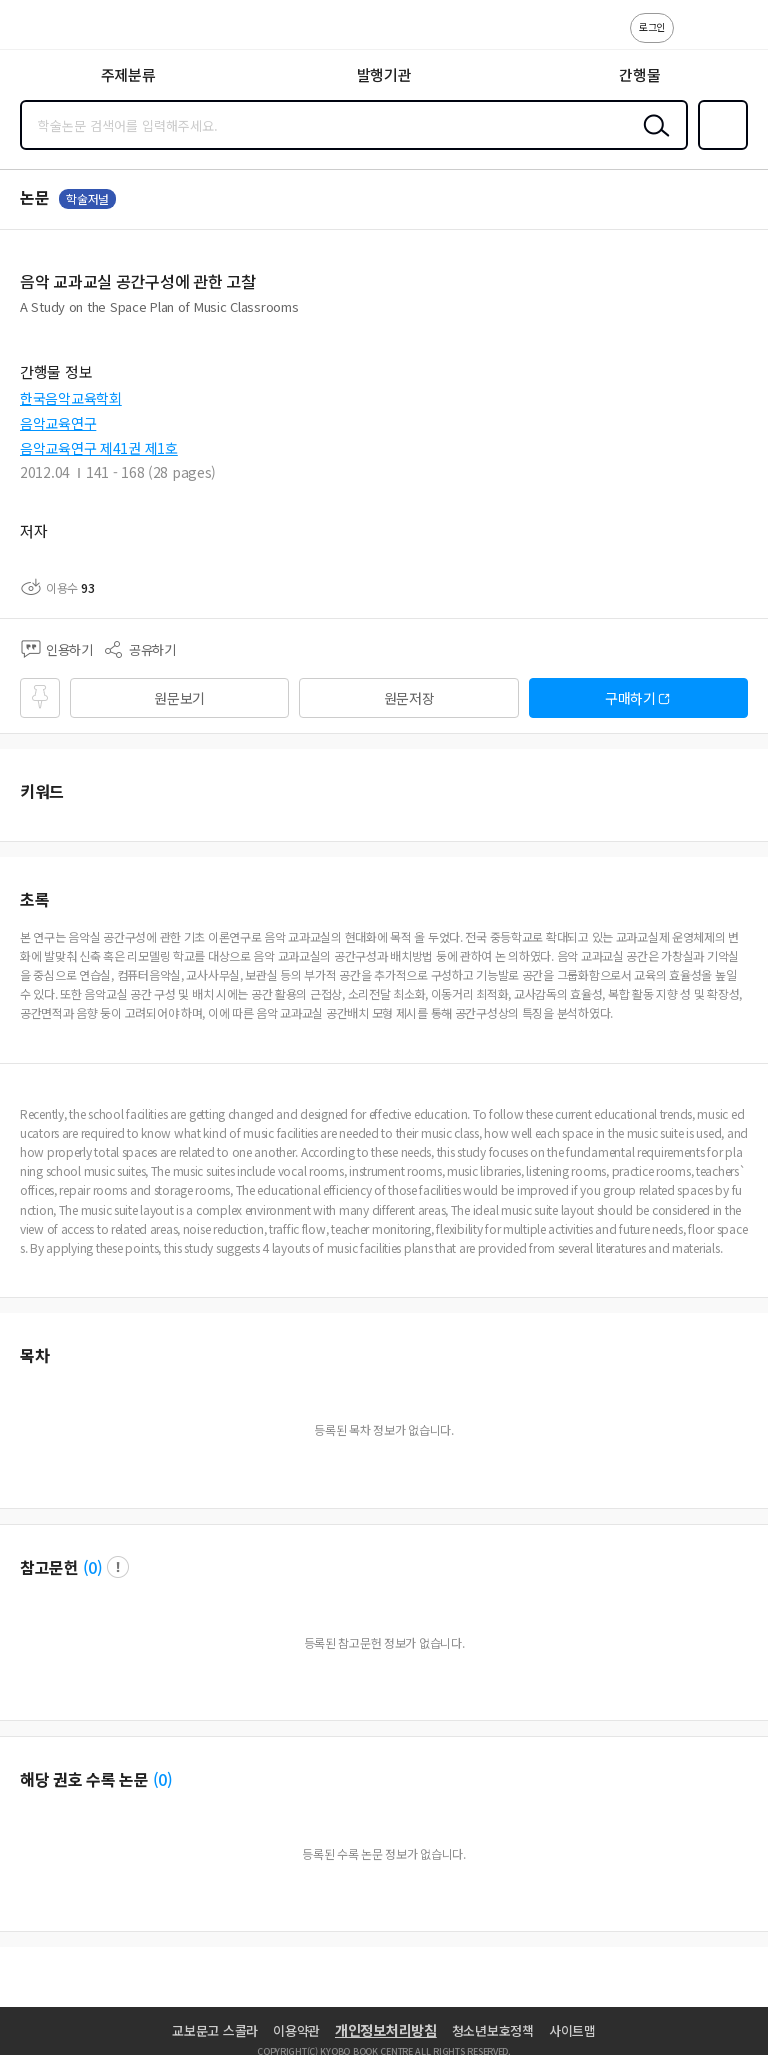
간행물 (639, 74)
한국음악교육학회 (71, 398)
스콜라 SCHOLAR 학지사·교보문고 (60, 31)
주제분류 (128, 74)
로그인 (652, 26)
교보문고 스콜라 (215, 2030)
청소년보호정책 (493, 2030)
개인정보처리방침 (386, 2030)
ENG (737, 38)
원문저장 (409, 698)
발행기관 (384, 74)
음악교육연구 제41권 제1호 (99, 448)
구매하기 (630, 698)
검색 (652, 141)
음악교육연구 (58, 423)
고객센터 (695, 38)
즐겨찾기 (719, 148)
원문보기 (179, 698)
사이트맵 (572, 2030)
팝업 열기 (118, 1567)
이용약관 (296, 2030)
